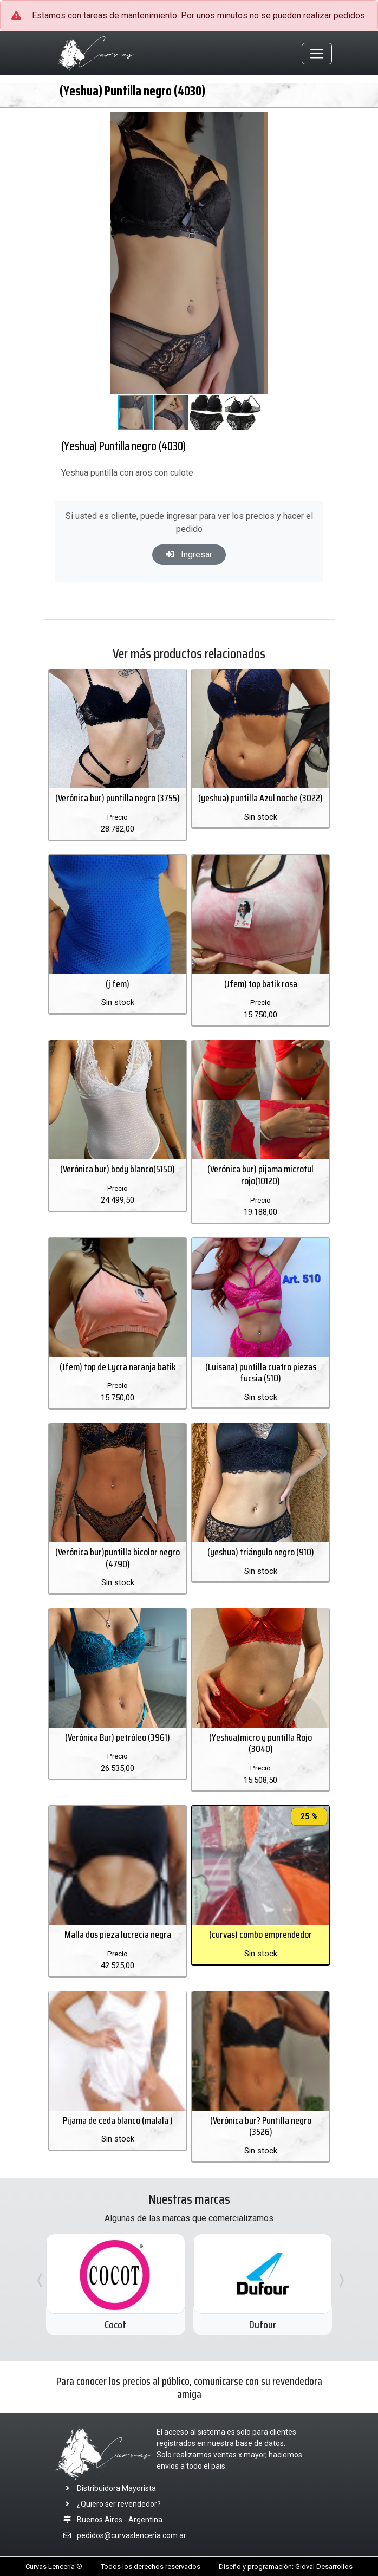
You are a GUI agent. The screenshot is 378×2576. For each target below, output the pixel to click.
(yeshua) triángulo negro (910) (260, 1552)
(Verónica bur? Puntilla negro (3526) (260, 2126)
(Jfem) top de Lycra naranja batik (117, 1366)
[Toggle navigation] (317, 53)
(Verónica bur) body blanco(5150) (117, 1169)
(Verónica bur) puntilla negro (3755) (117, 798)
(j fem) (117, 983)
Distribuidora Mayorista (107, 2488)
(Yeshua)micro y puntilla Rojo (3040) (260, 1743)
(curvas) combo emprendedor (260, 1934)
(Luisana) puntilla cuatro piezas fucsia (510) (260, 1372)
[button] (320, 122)
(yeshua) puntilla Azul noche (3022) (260, 798)
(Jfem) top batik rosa (260, 983)
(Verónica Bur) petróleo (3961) (117, 1737)
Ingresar (189, 554)
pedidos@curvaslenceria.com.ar (131, 2535)
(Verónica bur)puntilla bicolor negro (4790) (117, 1558)
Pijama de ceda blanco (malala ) (118, 2120)
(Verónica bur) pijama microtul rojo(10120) (260, 1175)
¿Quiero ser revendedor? (110, 2504)
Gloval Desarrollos (324, 2566)
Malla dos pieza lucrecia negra (117, 1934)
